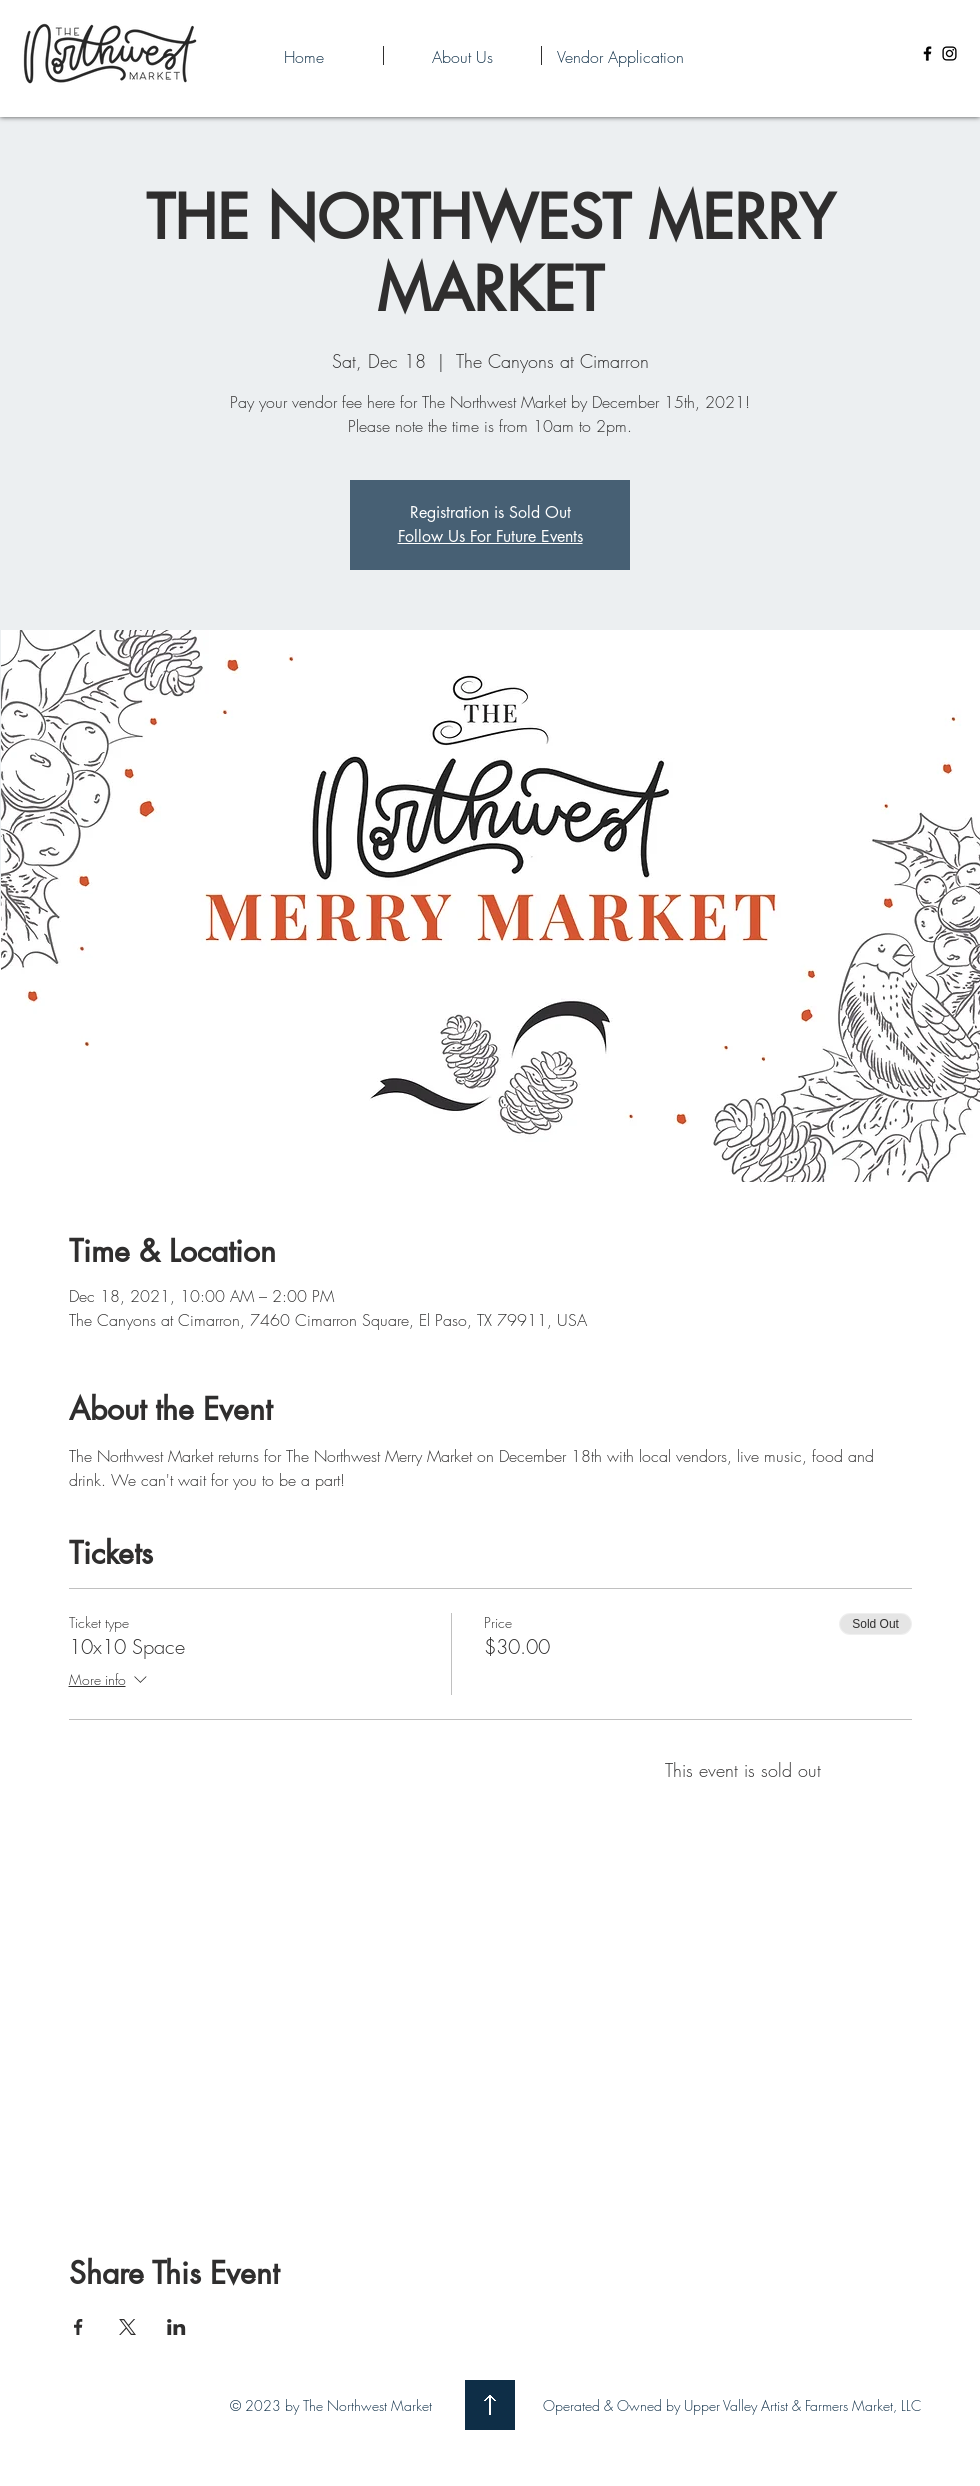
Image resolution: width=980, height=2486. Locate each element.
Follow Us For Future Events (490, 536)
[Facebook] (927, 53)
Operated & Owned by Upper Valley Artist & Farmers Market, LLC (732, 2405)
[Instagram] (949, 53)
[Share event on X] (127, 2327)
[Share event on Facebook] (78, 2327)
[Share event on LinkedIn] (176, 2327)
